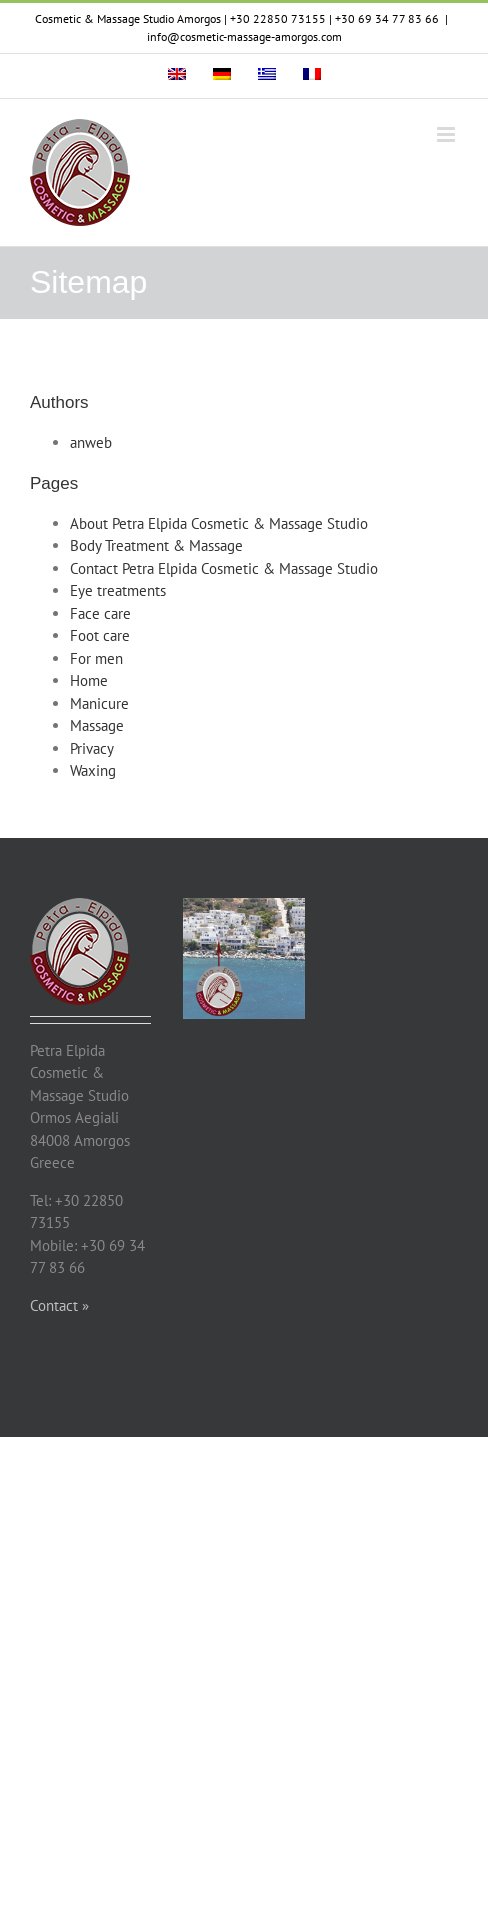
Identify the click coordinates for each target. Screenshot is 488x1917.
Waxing (93, 770)
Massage (97, 725)
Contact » (59, 1305)
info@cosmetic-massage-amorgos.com (244, 36)
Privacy (92, 748)
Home (89, 680)
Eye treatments (118, 590)
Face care (100, 613)
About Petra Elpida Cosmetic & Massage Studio (219, 523)
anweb (91, 442)
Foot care (100, 635)
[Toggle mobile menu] (447, 134)
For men (96, 658)
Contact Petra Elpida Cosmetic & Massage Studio (224, 568)
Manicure (99, 703)
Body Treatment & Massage (156, 545)
